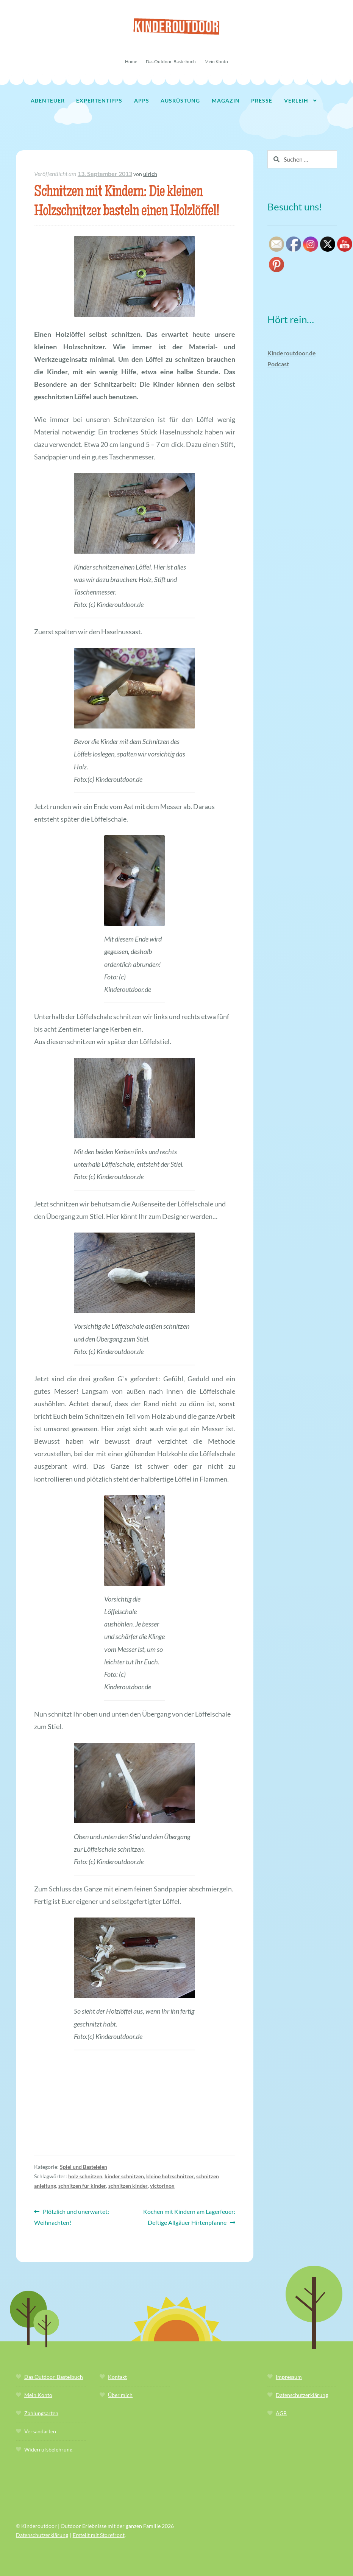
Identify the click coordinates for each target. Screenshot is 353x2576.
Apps (141, 100)
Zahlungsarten (41, 2413)
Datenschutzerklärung (302, 2395)
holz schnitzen (85, 2176)
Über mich (120, 2395)
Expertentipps (99, 100)
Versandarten (40, 2431)
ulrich (150, 174)
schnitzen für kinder (82, 2185)
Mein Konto (216, 61)
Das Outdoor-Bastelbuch (171, 61)
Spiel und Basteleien (83, 2167)
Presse (261, 100)
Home (131, 61)
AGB (281, 2413)
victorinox (162, 2185)
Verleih (296, 100)
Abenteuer (48, 100)
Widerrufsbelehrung (48, 2449)
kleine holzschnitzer (170, 2176)
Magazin (226, 100)
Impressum (289, 2377)
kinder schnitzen (124, 2176)
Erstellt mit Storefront (99, 2535)
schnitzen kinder (128, 2185)
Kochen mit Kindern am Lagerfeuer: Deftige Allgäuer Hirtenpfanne (189, 2216)
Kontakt (117, 2377)
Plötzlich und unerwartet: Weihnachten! (71, 2216)
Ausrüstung (180, 100)
